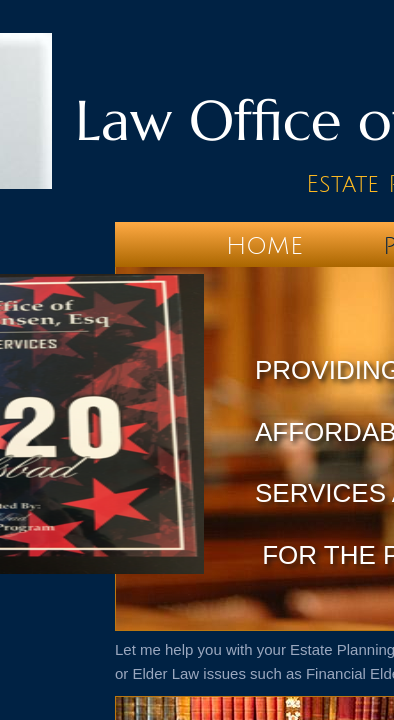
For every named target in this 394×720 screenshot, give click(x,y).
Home (264, 246)
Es (318, 184)
